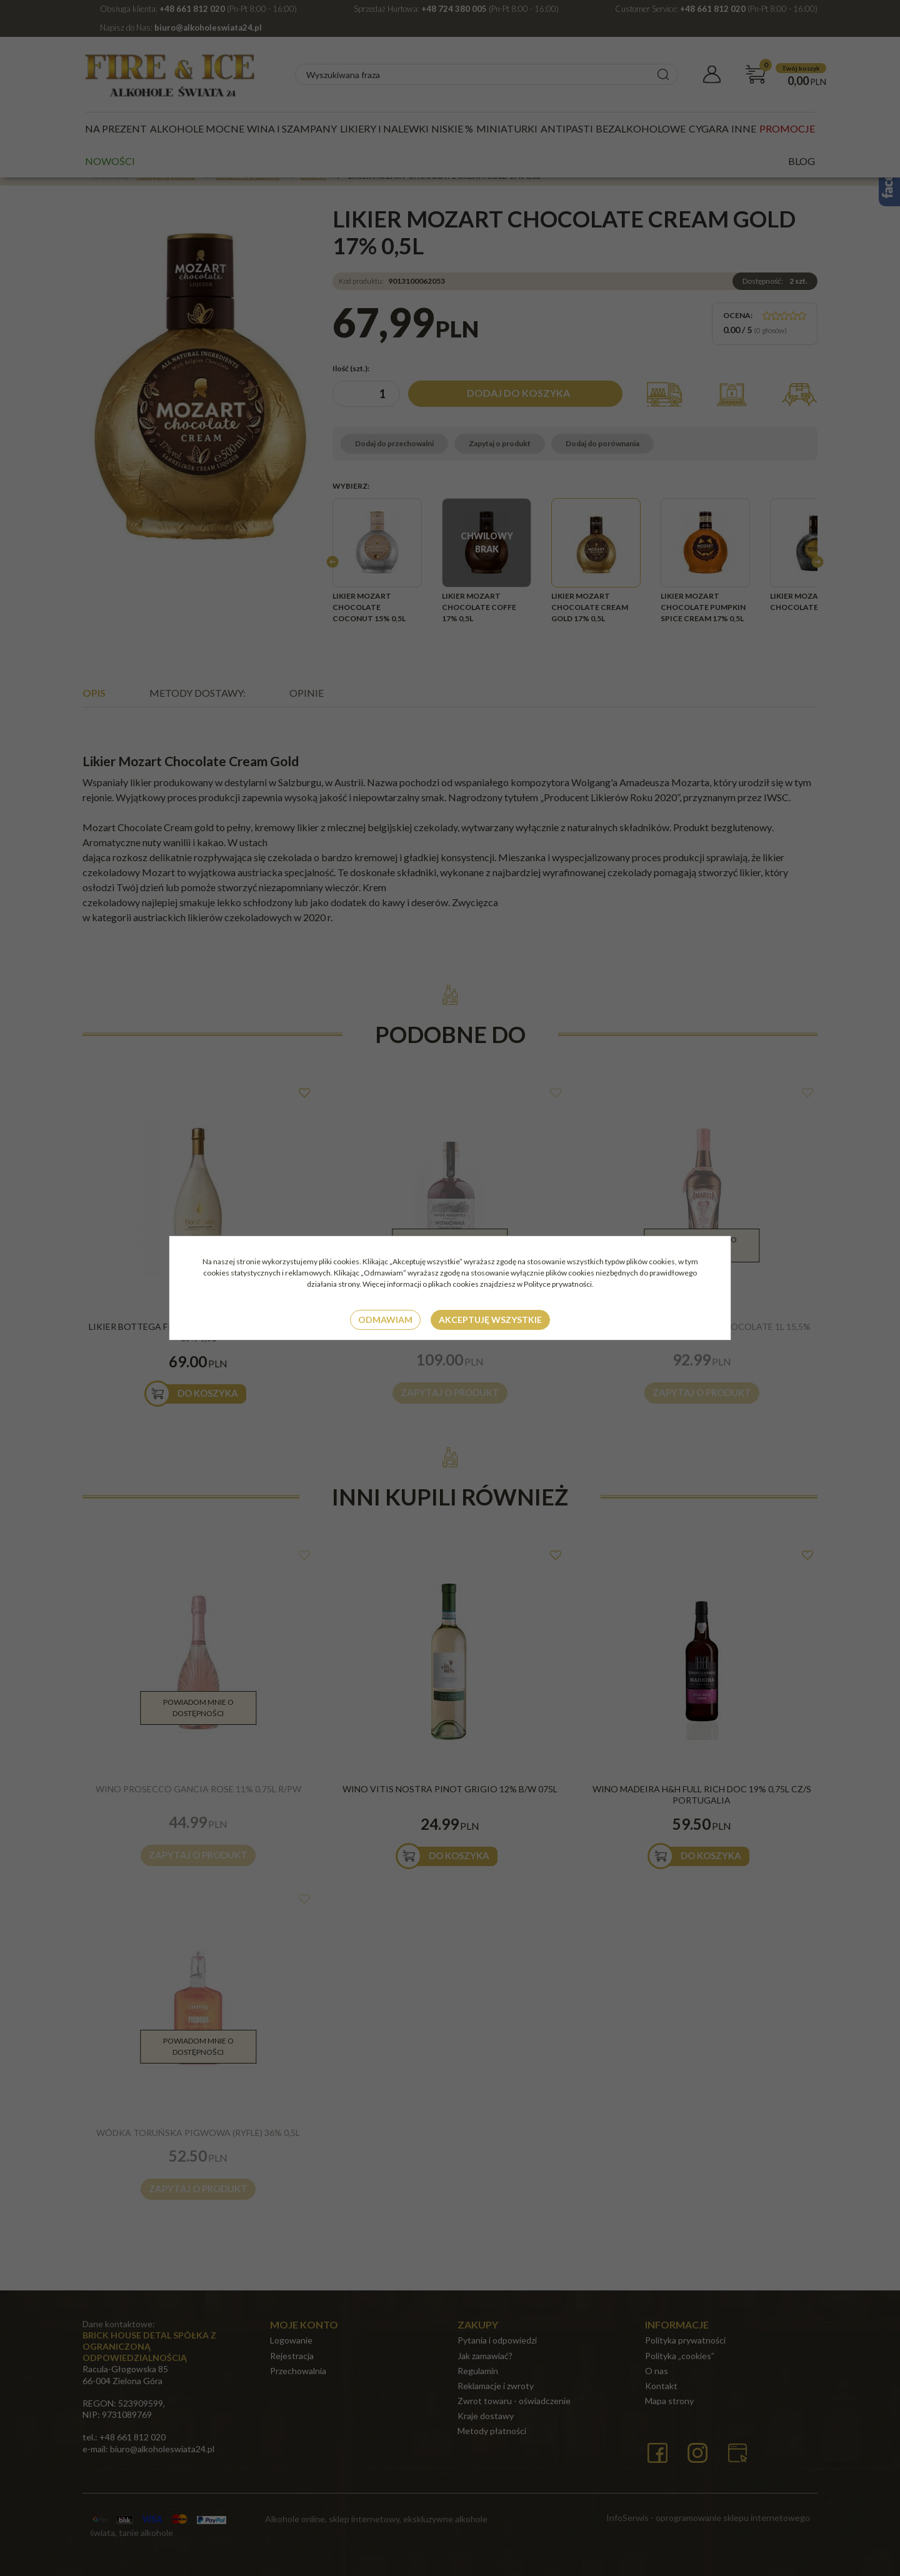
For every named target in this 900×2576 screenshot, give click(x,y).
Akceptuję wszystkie (490, 1319)
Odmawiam (385, 1319)
